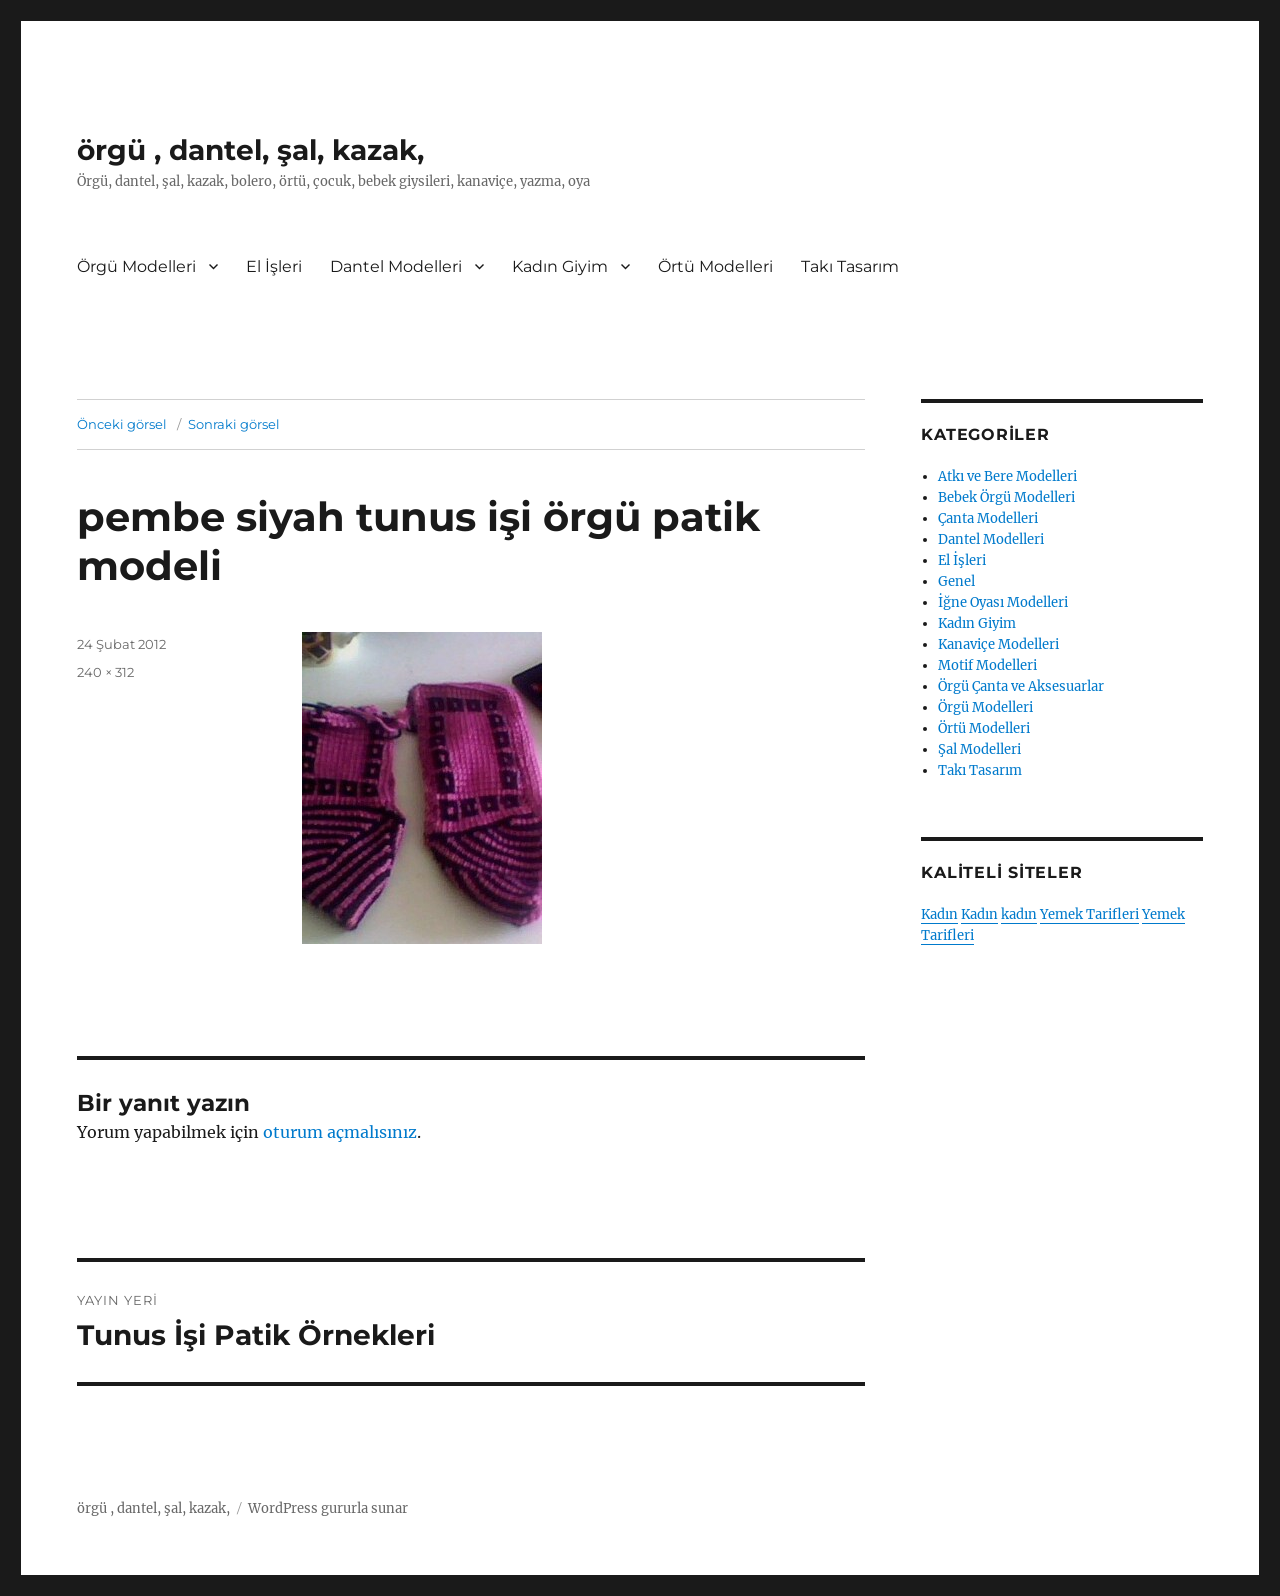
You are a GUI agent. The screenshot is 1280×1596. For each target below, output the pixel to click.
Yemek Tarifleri (1089, 914)
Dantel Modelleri (396, 266)
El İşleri (274, 266)
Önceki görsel (122, 424)
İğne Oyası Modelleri (1003, 602)
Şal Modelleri (979, 749)
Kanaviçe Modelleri (998, 644)
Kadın (939, 914)
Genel (956, 581)
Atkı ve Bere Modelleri (1007, 476)
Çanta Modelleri (988, 518)
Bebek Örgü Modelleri (1006, 497)
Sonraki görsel (234, 424)
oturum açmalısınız (340, 1132)
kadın (1019, 914)
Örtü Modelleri (715, 266)
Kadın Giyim (560, 266)
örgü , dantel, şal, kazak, (250, 150)
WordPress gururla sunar (328, 1508)
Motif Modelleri (987, 665)
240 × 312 (105, 672)
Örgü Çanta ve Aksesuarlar (1021, 686)
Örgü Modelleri (136, 266)
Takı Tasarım (850, 266)
